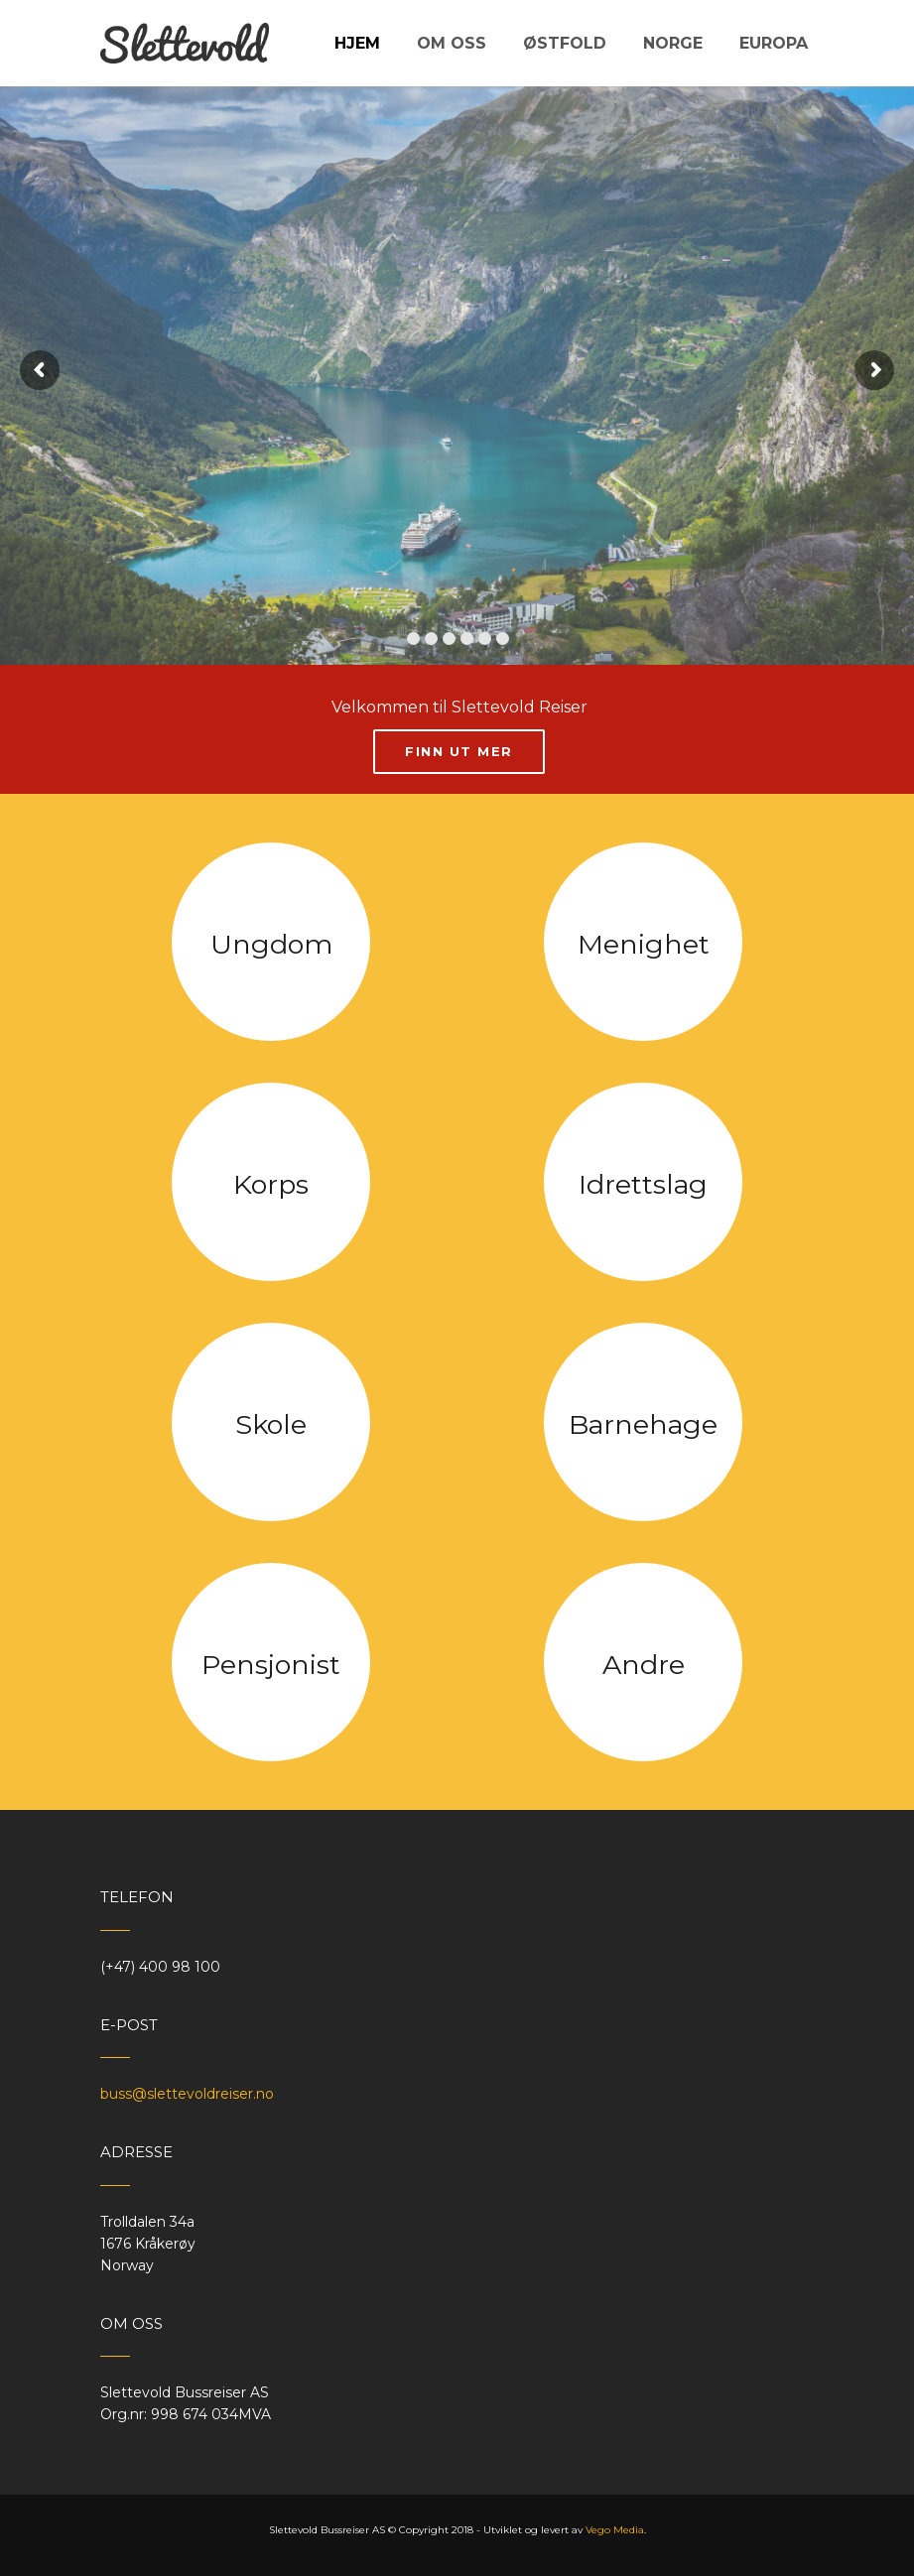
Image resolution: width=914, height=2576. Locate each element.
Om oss (451, 43)
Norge (673, 43)
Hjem (357, 43)
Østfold (564, 43)
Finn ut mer (459, 751)
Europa (773, 43)
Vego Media (615, 2529)
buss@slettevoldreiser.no (187, 2094)
